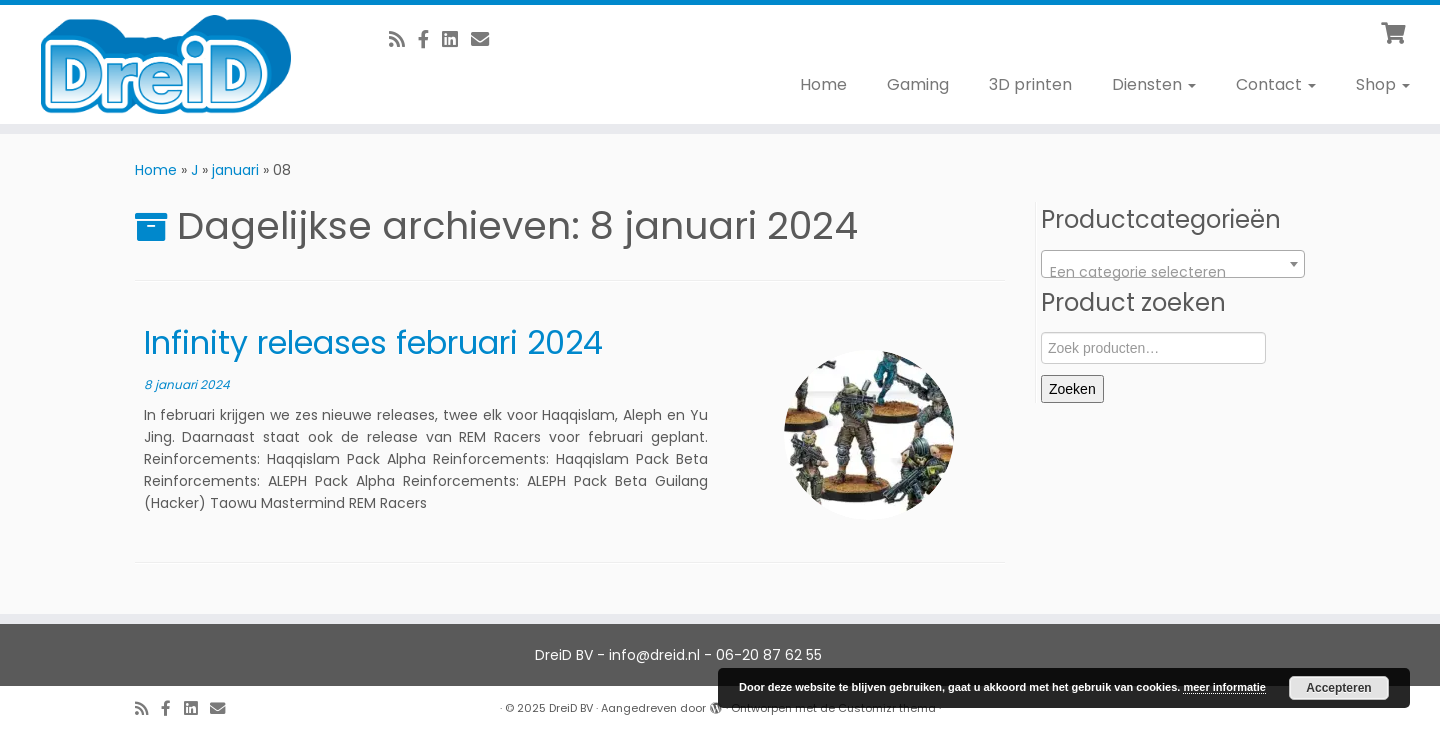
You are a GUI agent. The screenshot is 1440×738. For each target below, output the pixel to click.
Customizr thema (887, 708)
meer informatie (1224, 687)
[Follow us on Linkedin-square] (456, 39)
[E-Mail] (486, 39)
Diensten (1154, 84)
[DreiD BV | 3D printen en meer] (166, 64)
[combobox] (1173, 264)
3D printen (1030, 84)
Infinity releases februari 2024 (373, 342)
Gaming (918, 84)
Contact (1276, 84)
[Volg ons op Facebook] (430, 39)
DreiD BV (571, 708)
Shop (1383, 84)
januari (235, 170)
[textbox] (1173, 272)
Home (823, 84)
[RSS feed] (403, 39)
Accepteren (1338, 688)
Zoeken (1072, 389)
